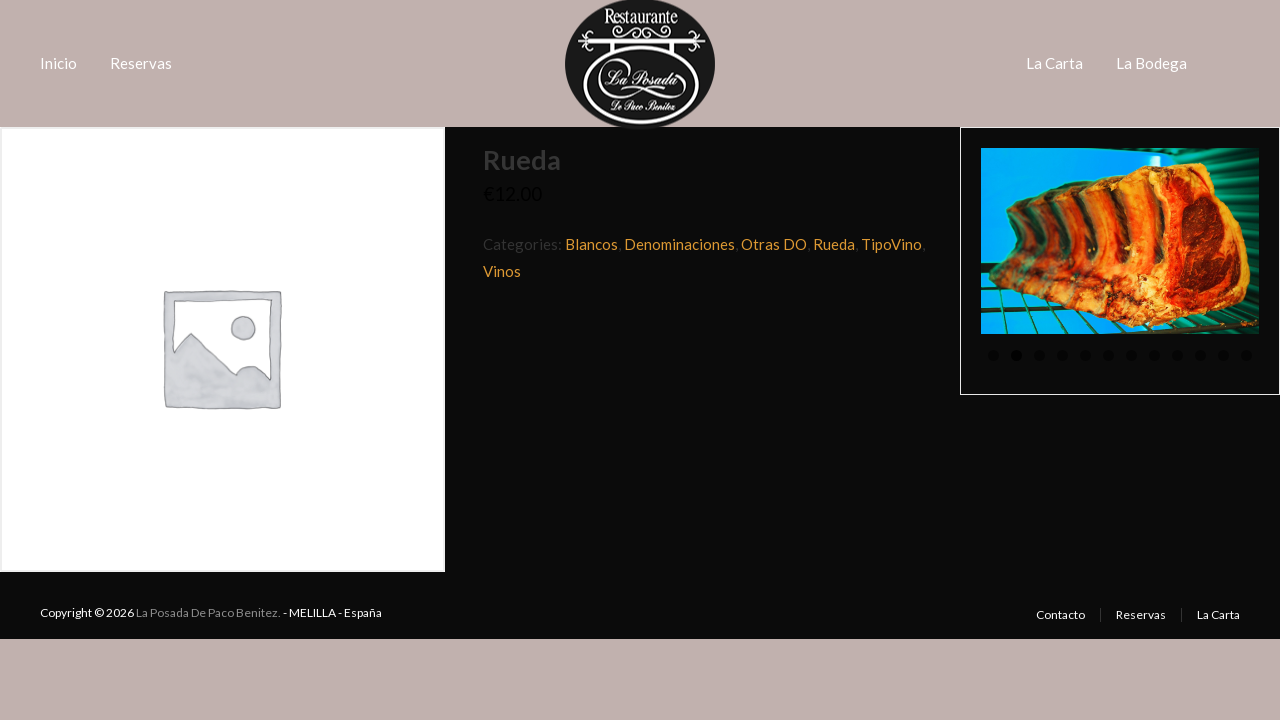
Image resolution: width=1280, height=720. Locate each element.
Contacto (1060, 614)
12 (1246, 355)
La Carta (1054, 63)
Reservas (141, 63)
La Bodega (1151, 63)
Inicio (58, 63)
